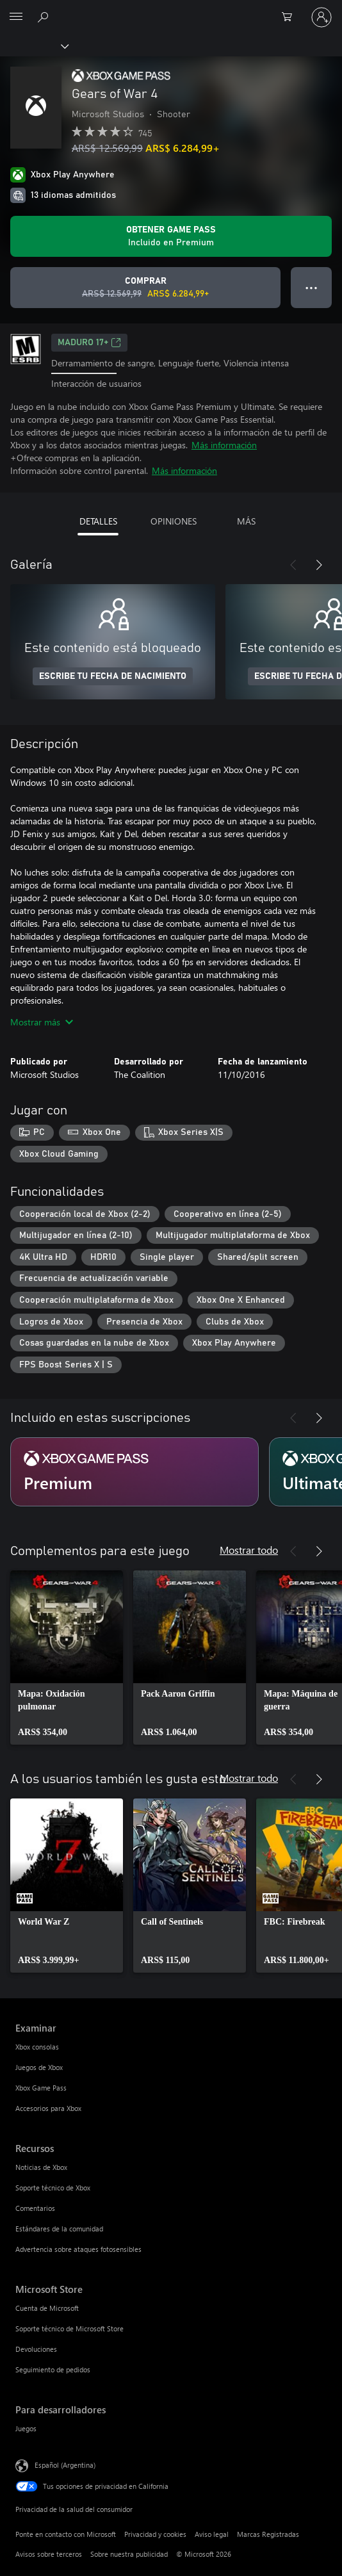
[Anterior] (293, 565)
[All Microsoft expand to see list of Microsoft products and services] (16, 17)
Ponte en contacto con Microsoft (65, 2534)
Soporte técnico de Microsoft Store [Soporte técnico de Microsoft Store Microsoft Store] (69, 2328)
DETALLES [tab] (98, 521)
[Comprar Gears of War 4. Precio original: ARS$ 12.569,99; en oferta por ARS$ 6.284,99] (145, 287)
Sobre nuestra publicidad (129, 2554)
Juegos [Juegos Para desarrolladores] (26, 2428)
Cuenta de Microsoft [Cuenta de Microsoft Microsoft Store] (47, 2308)
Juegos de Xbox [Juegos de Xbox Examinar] (39, 2067)
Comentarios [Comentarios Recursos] (35, 2208)
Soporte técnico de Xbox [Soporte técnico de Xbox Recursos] (52, 2187)
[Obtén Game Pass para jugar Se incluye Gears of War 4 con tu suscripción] (171, 236)
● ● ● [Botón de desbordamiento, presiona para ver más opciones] (311, 287)
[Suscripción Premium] (134, 1471)
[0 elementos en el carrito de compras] (290, 17)
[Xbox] (34, 45)
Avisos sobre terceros (48, 2554)
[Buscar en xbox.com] (45, 16)
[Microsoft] (170, 9)
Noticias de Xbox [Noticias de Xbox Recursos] (41, 2167)
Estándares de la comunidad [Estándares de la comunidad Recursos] (59, 2228)
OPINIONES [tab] (174, 521)
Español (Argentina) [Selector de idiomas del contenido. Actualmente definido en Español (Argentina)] (65, 2464)
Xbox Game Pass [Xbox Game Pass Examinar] (41, 2087)
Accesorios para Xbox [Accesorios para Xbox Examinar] (48, 2108)
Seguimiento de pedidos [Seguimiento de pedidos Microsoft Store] (52, 2369)
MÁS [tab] (246, 521)
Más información (224, 445)
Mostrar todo (249, 1549)
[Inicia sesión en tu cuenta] (321, 17)
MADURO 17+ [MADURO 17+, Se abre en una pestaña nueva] (89, 343)
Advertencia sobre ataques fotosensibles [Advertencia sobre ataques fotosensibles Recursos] (78, 2249)
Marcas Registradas (268, 2534)
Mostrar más (41, 1022)
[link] (66, 1657)
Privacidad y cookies (155, 2534)
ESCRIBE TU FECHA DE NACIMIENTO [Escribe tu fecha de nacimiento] (112, 676)
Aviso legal (212, 2534)
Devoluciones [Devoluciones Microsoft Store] (36, 2349)
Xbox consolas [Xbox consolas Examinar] (37, 2046)
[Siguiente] (319, 565)
